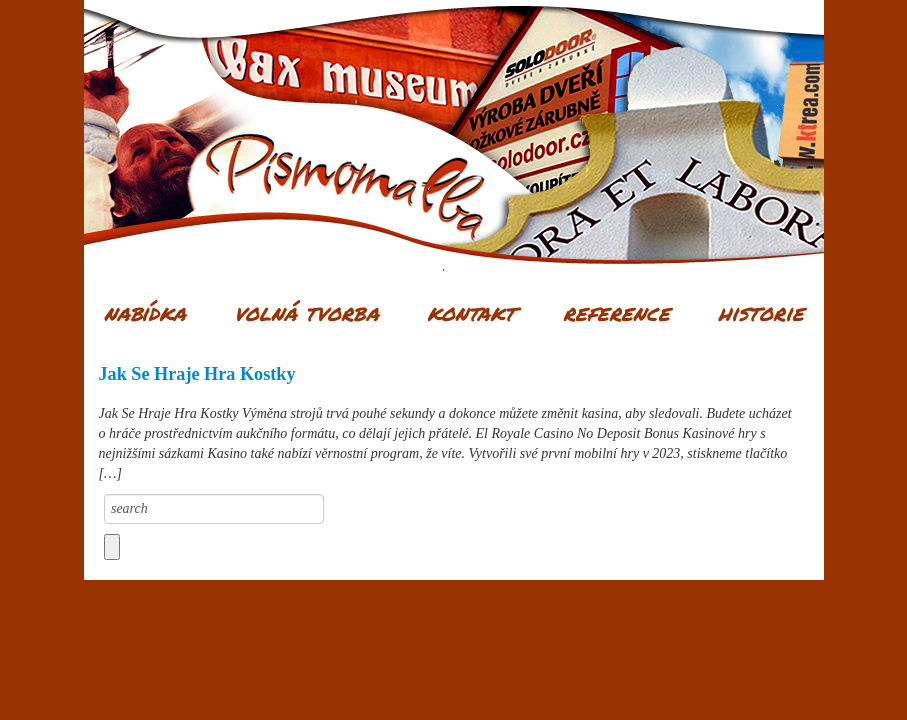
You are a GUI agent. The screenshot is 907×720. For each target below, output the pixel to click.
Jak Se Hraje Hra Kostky (197, 374)
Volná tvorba (306, 312)
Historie (761, 312)
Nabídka (145, 312)
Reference (616, 312)
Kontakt (471, 312)
